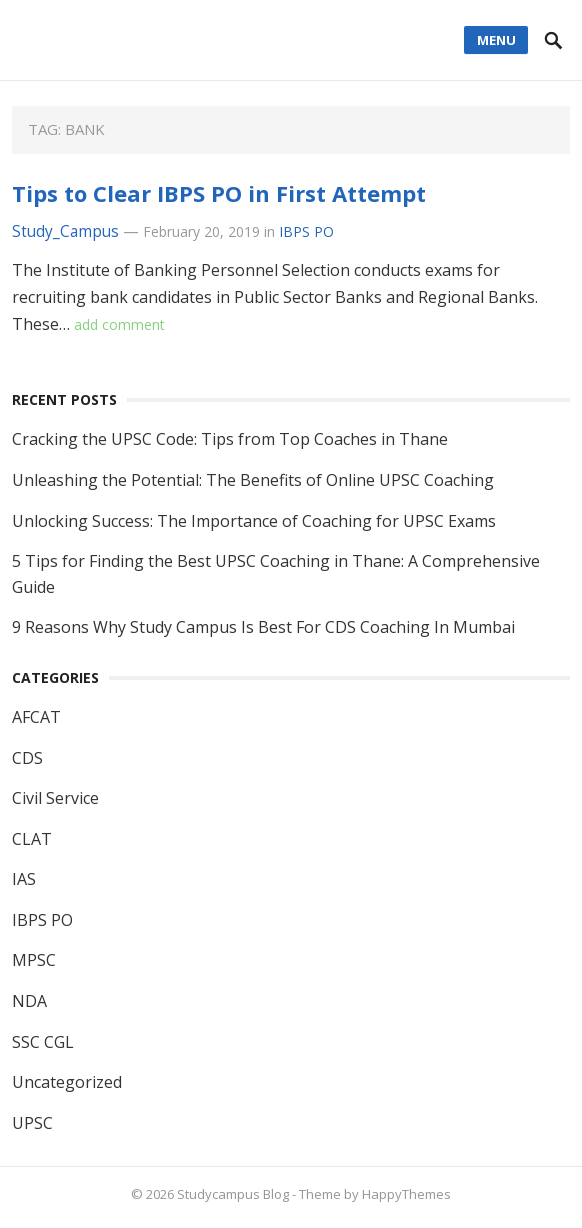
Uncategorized (67, 1082)
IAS (24, 879)
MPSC (34, 960)
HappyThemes (406, 1194)
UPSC (32, 1123)
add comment (119, 324)
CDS (27, 758)
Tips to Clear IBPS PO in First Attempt (219, 193)
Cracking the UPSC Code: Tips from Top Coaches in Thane (230, 439)
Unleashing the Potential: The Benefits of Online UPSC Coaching (253, 480)
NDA (29, 1001)
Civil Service (55, 798)
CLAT (32, 839)
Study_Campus (65, 231)
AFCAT (36, 717)
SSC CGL (43, 1042)
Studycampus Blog (233, 1194)
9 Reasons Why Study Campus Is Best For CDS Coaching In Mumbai (263, 627)
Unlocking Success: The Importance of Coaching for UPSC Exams (254, 521)
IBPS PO (306, 231)
